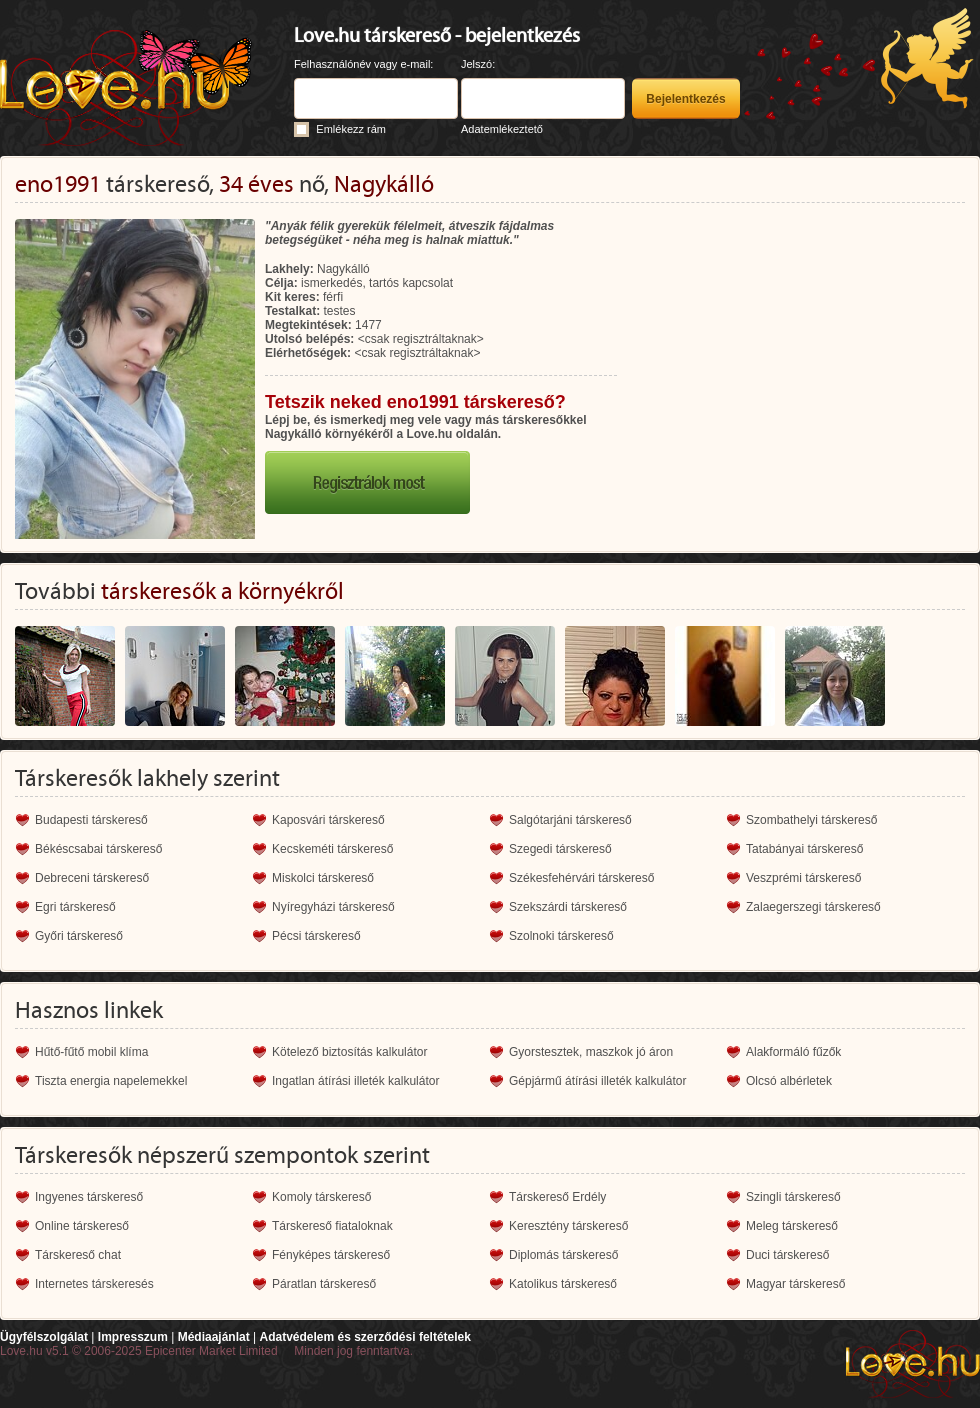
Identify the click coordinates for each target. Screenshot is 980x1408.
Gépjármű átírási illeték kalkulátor (597, 1081)
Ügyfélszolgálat (44, 1337)
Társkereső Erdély (557, 1197)
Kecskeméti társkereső (332, 849)
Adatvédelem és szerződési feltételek (364, 1337)
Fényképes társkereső (331, 1255)
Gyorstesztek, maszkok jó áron (591, 1052)
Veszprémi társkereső (803, 878)
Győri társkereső (79, 936)
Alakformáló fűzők (793, 1052)
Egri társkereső (75, 907)
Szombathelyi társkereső (811, 820)
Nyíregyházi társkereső (333, 907)
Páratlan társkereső (324, 1284)
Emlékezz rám (351, 129)
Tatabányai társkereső (804, 849)
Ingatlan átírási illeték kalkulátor (355, 1081)
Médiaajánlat (214, 1337)
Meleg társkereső (792, 1226)
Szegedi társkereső (560, 849)
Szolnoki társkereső (561, 936)
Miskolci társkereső (323, 878)
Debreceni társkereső (92, 878)
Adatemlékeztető (502, 129)
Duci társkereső (787, 1255)
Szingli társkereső (793, 1197)
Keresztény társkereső (568, 1226)
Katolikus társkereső (563, 1284)
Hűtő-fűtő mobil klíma (91, 1052)
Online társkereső (82, 1226)
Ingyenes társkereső (89, 1197)
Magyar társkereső (795, 1284)
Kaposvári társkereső (328, 820)
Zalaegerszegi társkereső (813, 907)
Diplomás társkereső (563, 1255)
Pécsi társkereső (316, 936)
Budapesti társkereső (91, 820)
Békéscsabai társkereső (98, 849)
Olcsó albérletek (789, 1081)
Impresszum (133, 1337)
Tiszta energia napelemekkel (111, 1081)
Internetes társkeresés (94, 1284)
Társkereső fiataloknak (332, 1226)
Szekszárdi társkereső (568, 907)
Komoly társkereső (321, 1197)
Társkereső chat (78, 1255)
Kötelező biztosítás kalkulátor (349, 1052)
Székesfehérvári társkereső (581, 878)
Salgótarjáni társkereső (570, 820)
